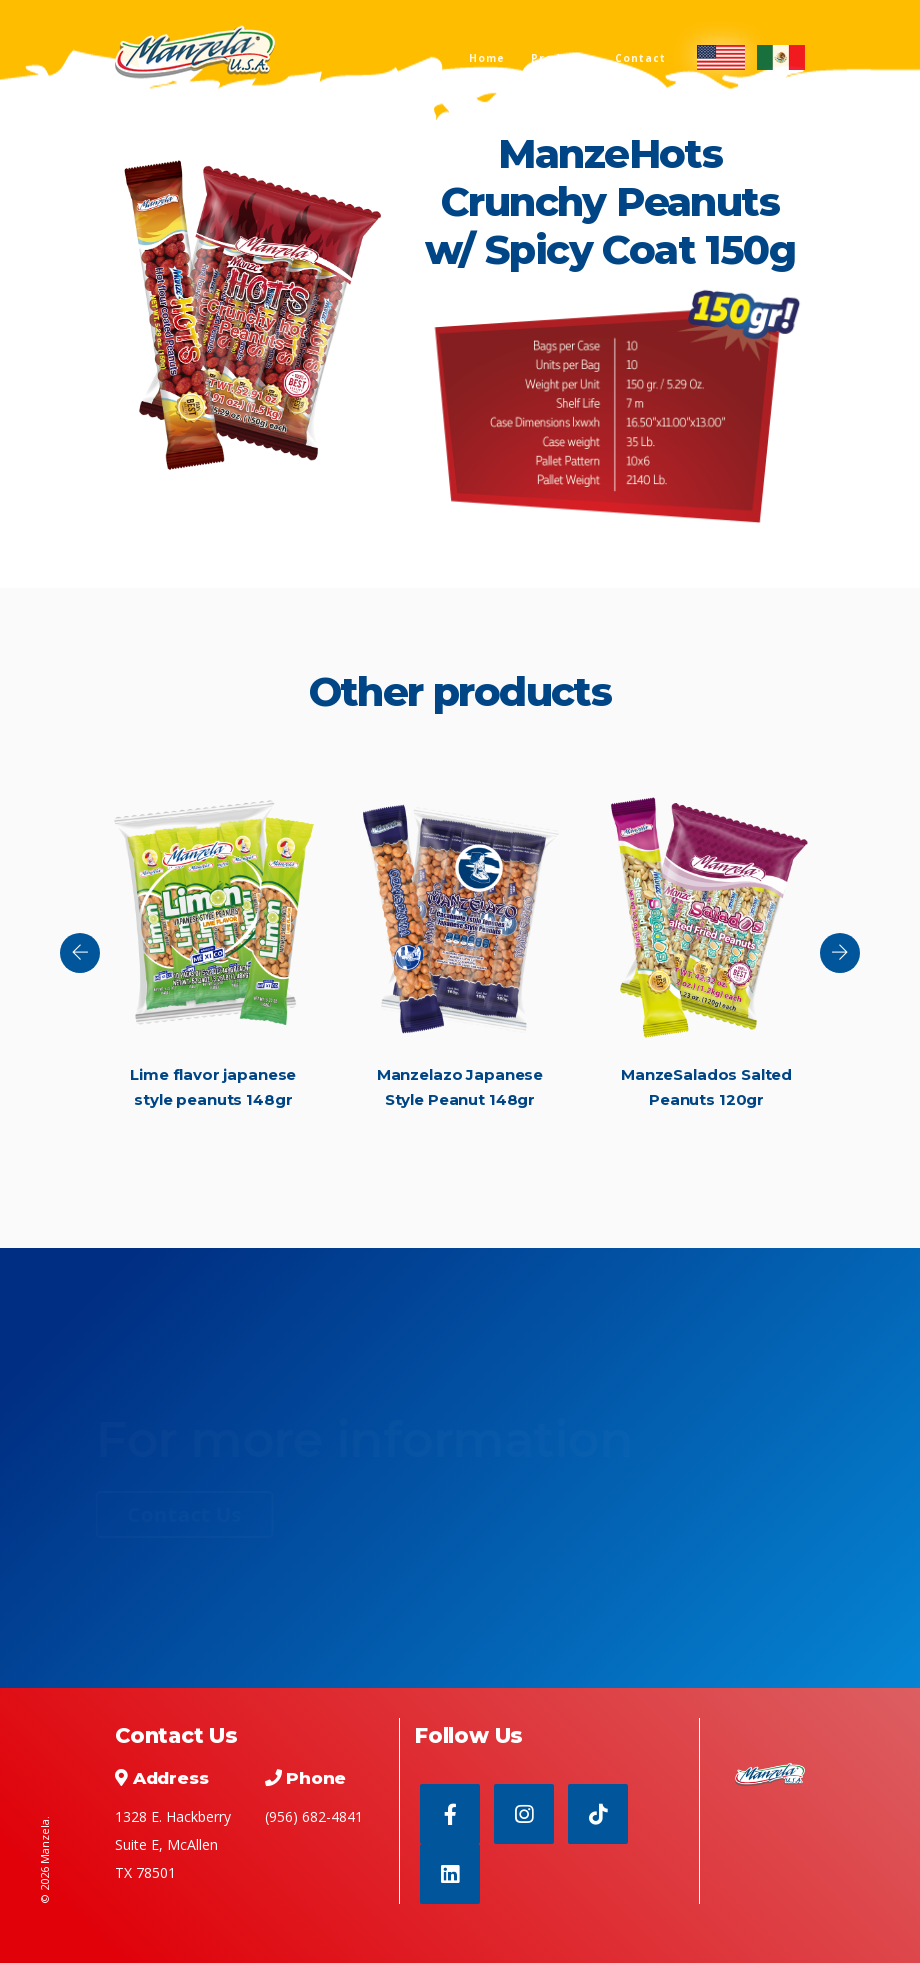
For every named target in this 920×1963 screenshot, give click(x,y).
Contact (640, 58)
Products (560, 58)
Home (487, 58)
